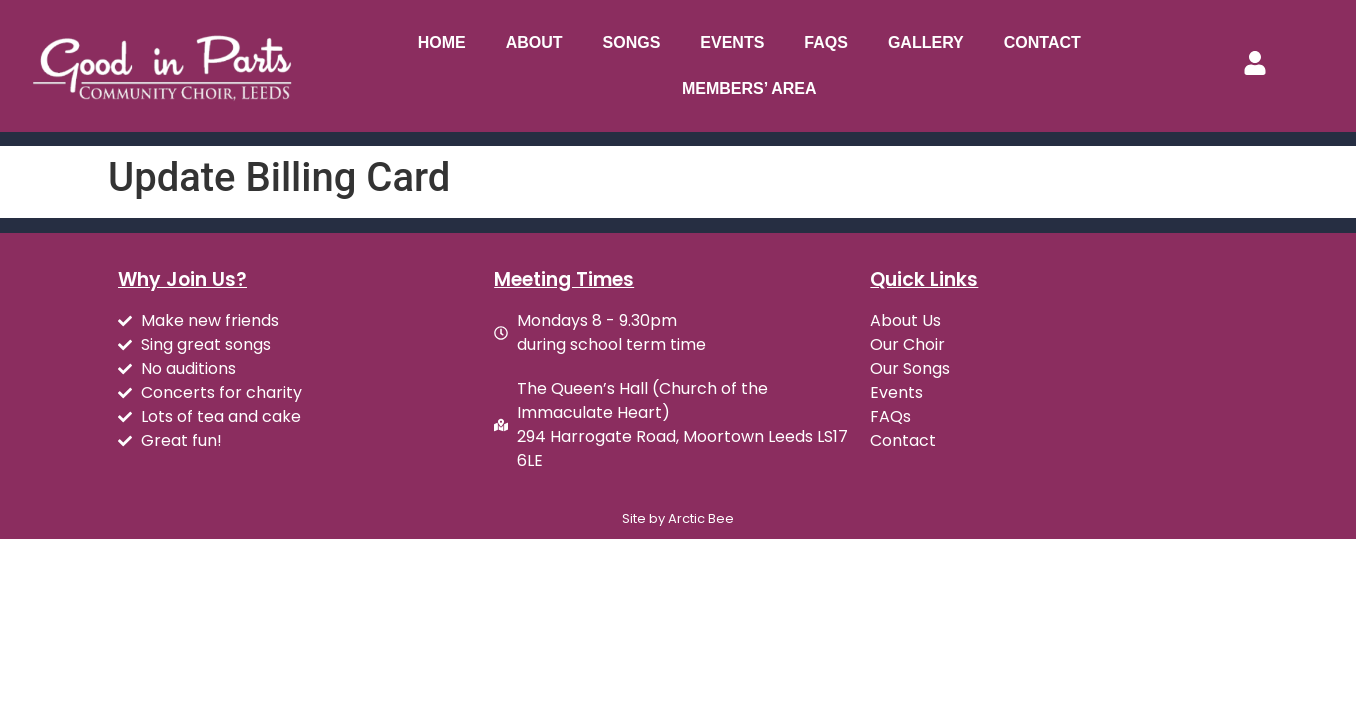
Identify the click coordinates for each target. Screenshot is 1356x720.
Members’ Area (749, 88)
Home (442, 42)
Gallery (926, 42)
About (534, 42)
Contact (1042, 42)
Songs (632, 42)
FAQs (826, 42)
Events (732, 42)
